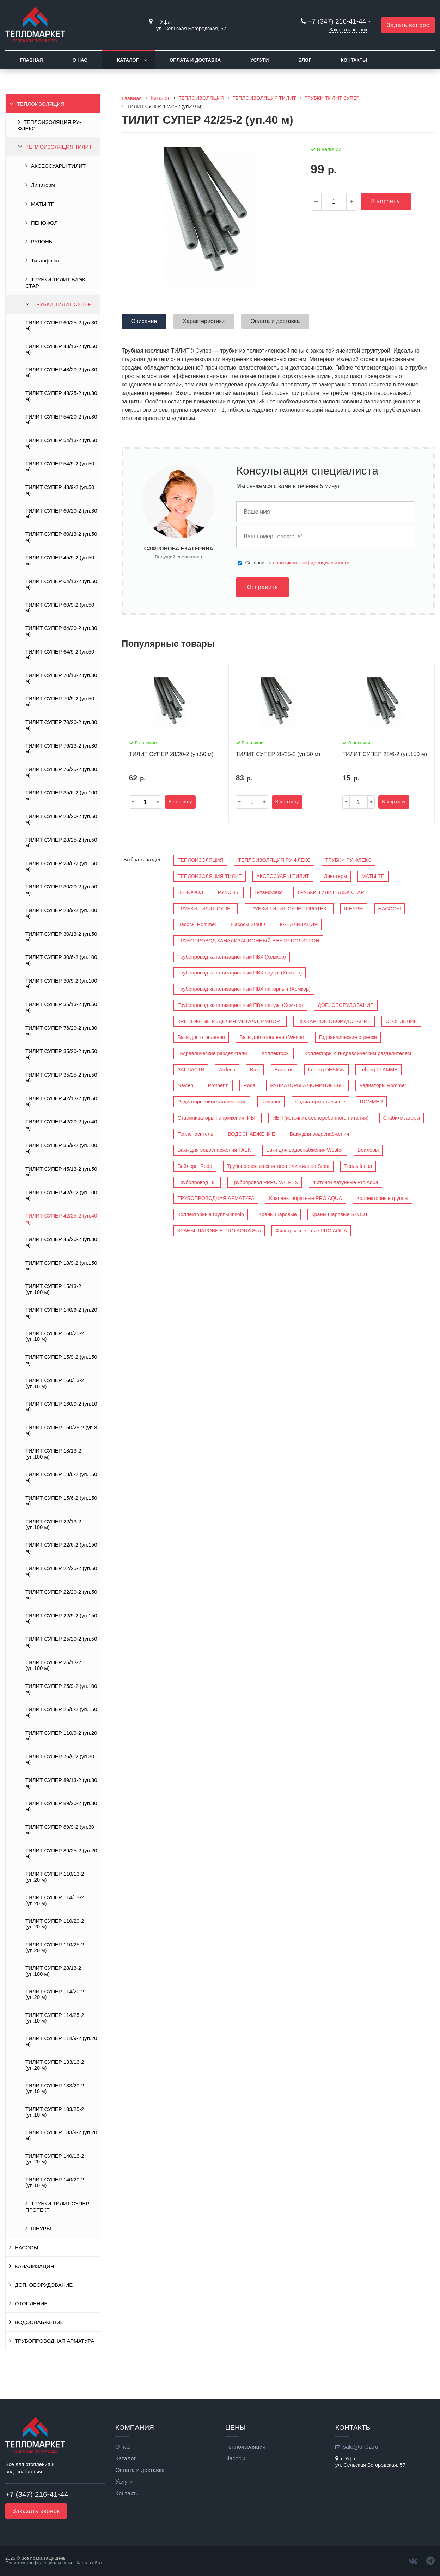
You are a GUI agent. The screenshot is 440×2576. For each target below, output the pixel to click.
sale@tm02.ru (360, 2447)
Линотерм (43, 185)
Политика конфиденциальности (38, 2562)
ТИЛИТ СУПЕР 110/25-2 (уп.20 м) (54, 1947)
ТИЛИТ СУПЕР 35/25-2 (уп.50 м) (61, 1077)
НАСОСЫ (26, 2247)
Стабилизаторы (401, 1118)
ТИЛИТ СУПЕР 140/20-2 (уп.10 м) (54, 2182)
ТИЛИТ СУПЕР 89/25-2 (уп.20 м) (61, 1853)
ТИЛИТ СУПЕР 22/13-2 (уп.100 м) (53, 1524)
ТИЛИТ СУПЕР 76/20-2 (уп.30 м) (61, 1030)
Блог (304, 60)
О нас (79, 60)
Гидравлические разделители (212, 1053)
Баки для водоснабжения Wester (304, 1150)
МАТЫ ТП (43, 204)
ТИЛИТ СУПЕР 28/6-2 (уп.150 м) (61, 866)
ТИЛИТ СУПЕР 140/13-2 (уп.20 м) (54, 2159)
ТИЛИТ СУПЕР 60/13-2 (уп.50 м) (61, 537)
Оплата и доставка (195, 60)
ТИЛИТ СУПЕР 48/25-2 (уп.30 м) (61, 396)
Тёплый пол (358, 1166)
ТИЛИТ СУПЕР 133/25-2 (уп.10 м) (54, 2112)
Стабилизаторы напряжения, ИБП (217, 1118)
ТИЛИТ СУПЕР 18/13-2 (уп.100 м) (53, 1453)
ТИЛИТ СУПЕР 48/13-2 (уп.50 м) (61, 349)
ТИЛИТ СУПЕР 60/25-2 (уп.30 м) (61, 325)
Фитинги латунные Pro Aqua (345, 1182)
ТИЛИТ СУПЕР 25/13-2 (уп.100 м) (53, 1665)
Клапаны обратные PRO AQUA (305, 1198)
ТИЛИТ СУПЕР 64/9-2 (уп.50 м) (59, 654)
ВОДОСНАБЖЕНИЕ (39, 2322)
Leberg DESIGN (326, 1069)
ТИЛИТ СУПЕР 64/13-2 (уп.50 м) (61, 584)
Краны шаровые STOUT (339, 1214)
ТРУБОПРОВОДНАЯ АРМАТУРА (54, 2341)
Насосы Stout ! (248, 924)
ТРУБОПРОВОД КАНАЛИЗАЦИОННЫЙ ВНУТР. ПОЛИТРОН (248, 940)
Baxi (255, 1069)
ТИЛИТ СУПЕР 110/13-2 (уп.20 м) (54, 1876)
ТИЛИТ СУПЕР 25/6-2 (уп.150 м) (61, 1712)
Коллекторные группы (382, 1198)
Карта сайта (89, 2562)
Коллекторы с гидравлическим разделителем (358, 1053)
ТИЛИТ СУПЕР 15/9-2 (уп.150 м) (61, 1360)
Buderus (284, 1069)
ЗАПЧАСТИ (190, 1069)
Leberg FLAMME (378, 1069)
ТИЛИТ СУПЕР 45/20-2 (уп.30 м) (61, 1242)
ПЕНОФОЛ (44, 223)
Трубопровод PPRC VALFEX (264, 1182)
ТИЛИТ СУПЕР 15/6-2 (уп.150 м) (61, 1500)
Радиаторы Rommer (382, 1085)
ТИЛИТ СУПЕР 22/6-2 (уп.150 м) (61, 1547)
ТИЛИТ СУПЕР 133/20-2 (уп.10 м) (54, 2088)
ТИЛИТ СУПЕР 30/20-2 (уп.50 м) (61, 889)
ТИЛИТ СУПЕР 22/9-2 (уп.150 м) (61, 1618)
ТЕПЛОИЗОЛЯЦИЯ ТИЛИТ (59, 147)
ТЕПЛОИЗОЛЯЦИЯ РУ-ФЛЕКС (49, 125)
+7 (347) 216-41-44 (337, 21)
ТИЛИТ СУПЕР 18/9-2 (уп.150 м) (61, 1265)
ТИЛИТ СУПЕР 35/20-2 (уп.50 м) (61, 1054)
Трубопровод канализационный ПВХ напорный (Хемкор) (243, 989)
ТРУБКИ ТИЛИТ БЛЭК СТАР (55, 283)
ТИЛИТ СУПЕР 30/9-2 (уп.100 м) (61, 983)
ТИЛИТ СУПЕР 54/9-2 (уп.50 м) (59, 466)
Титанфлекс (45, 261)
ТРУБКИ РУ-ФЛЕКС (348, 860)
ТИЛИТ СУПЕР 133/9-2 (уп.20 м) (61, 2135)
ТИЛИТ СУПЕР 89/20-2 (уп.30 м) (61, 1806)
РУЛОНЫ (42, 241)
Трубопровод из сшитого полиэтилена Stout (278, 1166)
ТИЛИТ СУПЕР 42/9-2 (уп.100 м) (61, 1195)
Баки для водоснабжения (319, 1134)
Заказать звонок (348, 29)
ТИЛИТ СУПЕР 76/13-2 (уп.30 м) (61, 748)
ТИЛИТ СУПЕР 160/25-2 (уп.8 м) (61, 1430)
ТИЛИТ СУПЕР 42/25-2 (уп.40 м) (61, 1218)
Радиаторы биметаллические (211, 1101)
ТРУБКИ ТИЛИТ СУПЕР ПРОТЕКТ (57, 2207)
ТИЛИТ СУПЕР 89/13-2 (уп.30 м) (61, 1783)
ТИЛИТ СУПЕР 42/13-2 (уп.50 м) (61, 1101)
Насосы (235, 2459)
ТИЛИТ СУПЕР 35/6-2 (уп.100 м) (61, 795)
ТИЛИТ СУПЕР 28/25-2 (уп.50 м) (61, 842)
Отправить (262, 587)
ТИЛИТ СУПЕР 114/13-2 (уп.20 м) (54, 1900)
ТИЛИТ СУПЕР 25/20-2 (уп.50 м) (61, 1641)
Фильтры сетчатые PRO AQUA (311, 1230)
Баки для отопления (201, 1037)
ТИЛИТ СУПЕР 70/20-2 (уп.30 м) (61, 725)
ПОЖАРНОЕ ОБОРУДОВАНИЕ (334, 1021)
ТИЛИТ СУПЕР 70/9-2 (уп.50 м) (59, 701)
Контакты (354, 60)
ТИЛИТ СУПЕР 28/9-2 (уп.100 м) (61, 913)
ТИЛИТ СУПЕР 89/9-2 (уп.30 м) (59, 1829)
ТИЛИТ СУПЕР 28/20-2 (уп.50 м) (61, 819)
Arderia (227, 1069)
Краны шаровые (278, 1214)
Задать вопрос (408, 25)
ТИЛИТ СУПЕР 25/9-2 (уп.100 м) (61, 1689)
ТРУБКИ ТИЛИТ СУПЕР (62, 304)
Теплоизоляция (245, 2447)
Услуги (259, 60)
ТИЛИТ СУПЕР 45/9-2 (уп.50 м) (59, 560)
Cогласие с (297, 562)
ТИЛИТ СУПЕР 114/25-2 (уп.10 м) (54, 2018)
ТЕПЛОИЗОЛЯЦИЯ (41, 104)
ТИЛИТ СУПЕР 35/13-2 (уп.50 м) (61, 1007)
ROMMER (371, 1101)
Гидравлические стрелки (348, 1037)
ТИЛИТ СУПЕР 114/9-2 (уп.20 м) (61, 2041)
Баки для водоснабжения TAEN (214, 1150)
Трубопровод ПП (196, 1182)
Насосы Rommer (196, 924)
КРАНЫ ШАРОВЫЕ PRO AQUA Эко (219, 1230)
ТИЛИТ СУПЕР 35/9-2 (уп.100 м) (61, 1148)
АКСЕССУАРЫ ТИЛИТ (58, 166)
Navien (185, 1085)
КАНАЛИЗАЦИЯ (34, 2266)
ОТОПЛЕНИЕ (31, 2303)
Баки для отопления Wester (271, 1037)
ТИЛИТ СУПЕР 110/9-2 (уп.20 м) (61, 1735)
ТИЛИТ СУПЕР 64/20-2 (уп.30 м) (61, 631)
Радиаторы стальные (320, 1101)
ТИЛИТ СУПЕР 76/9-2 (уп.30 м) (59, 1759)
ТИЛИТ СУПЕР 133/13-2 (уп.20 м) (54, 2064)
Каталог (128, 60)
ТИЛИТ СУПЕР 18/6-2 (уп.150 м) (61, 1477)
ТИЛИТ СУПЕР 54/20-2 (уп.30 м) (61, 419)
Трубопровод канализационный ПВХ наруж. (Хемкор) (240, 1005)
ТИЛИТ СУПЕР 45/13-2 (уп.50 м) (61, 1171)
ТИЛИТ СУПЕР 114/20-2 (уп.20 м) (54, 1994)
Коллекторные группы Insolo (210, 1214)
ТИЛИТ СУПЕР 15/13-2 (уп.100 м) (53, 1289)
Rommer (271, 1101)
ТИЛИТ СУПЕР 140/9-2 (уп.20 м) (61, 1312)
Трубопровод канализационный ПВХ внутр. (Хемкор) (239, 973)
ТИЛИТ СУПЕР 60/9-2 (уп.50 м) (59, 607)
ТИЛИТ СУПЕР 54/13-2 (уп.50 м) (61, 443)
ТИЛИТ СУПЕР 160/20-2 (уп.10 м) (54, 1336)
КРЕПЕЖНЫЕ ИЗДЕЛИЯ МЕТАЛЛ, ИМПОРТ (229, 1021)
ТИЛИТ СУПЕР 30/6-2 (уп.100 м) (61, 960)
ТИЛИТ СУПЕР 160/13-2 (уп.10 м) (54, 1383)
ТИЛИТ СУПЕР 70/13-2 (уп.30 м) (61, 678)
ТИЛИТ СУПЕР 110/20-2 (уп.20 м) (54, 1924)
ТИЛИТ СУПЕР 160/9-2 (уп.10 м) (61, 1406)
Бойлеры (368, 1150)
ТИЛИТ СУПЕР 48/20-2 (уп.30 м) (61, 372)
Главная (31, 60)
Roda (249, 1085)
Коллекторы (276, 1053)
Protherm (218, 1085)
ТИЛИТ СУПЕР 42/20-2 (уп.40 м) (61, 1124)
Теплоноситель (195, 1134)
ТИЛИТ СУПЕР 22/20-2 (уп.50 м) (61, 1594)
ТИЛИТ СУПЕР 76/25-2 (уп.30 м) (61, 772)
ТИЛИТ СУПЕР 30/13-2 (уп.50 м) (61, 936)
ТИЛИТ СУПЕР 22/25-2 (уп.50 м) (61, 1571)
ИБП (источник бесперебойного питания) (320, 1118)
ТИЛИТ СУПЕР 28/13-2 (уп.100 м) (53, 1970)
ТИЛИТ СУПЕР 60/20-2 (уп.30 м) (61, 513)
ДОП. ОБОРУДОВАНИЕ (44, 2285)
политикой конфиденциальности (311, 562)
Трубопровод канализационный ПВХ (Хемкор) (231, 957)
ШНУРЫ (41, 2228)
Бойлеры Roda (194, 1166)
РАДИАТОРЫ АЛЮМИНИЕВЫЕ (307, 1085)
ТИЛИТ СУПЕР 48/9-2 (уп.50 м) (59, 490)
